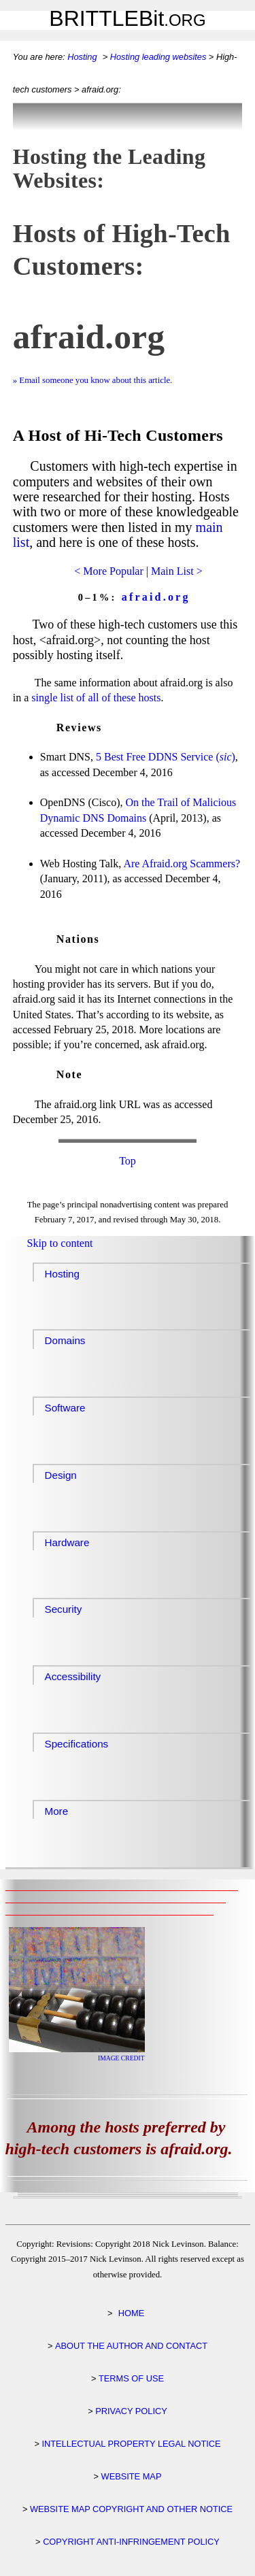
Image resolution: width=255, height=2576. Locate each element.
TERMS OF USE (131, 2378)
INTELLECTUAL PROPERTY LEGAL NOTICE (130, 2444)
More (57, 1811)
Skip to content (60, 1243)
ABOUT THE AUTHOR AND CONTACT (131, 2346)
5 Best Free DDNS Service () (165, 757)
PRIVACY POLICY (131, 2411)
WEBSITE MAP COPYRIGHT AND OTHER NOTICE (131, 2509)
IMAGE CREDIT (121, 2058)
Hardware (67, 1542)
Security (63, 1609)
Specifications (77, 1744)
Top (127, 1161)
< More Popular (108, 571)
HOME (131, 2313)
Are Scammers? (181, 863)
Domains (65, 1340)
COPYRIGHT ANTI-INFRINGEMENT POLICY (131, 2542)
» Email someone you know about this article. (93, 380)
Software (65, 1408)
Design (61, 1475)
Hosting (82, 57)
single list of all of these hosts (95, 697)
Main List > (177, 571)
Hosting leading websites (158, 57)
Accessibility (73, 1676)
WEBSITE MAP (131, 2476)
